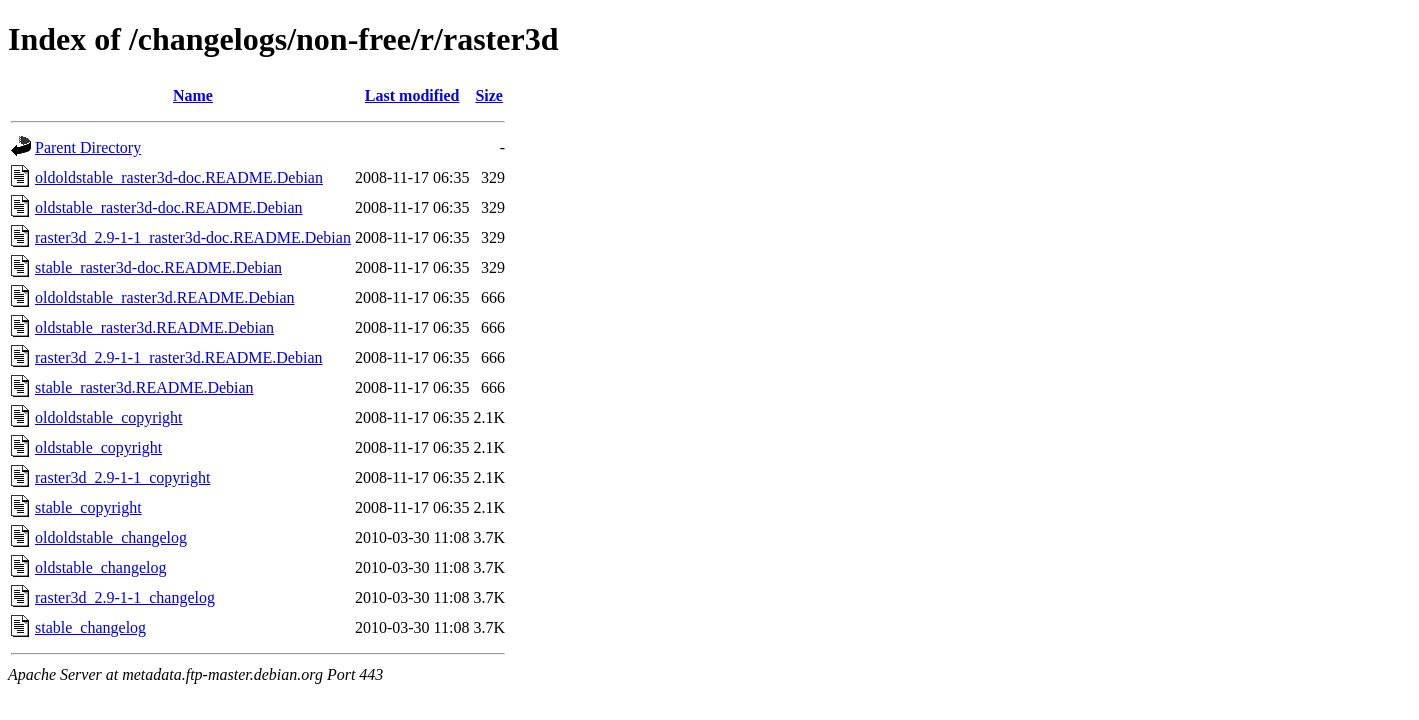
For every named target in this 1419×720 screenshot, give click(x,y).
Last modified (412, 95)
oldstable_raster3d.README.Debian (154, 327)
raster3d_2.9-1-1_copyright (123, 477)
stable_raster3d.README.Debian (144, 387)
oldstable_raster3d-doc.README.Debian (168, 207)
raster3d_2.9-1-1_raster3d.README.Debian (178, 357)
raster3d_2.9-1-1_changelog (125, 597)
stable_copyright (88, 507)
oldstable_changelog (101, 567)
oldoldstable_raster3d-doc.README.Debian (179, 177)
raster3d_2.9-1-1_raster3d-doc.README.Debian (193, 237)
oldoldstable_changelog (111, 537)
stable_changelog (90, 627)
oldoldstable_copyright (109, 417)
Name (193, 95)
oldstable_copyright (98, 447)
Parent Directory (88, 147)
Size (489, 95)
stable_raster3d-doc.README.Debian (158, 267)
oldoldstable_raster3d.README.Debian (165, 297)
